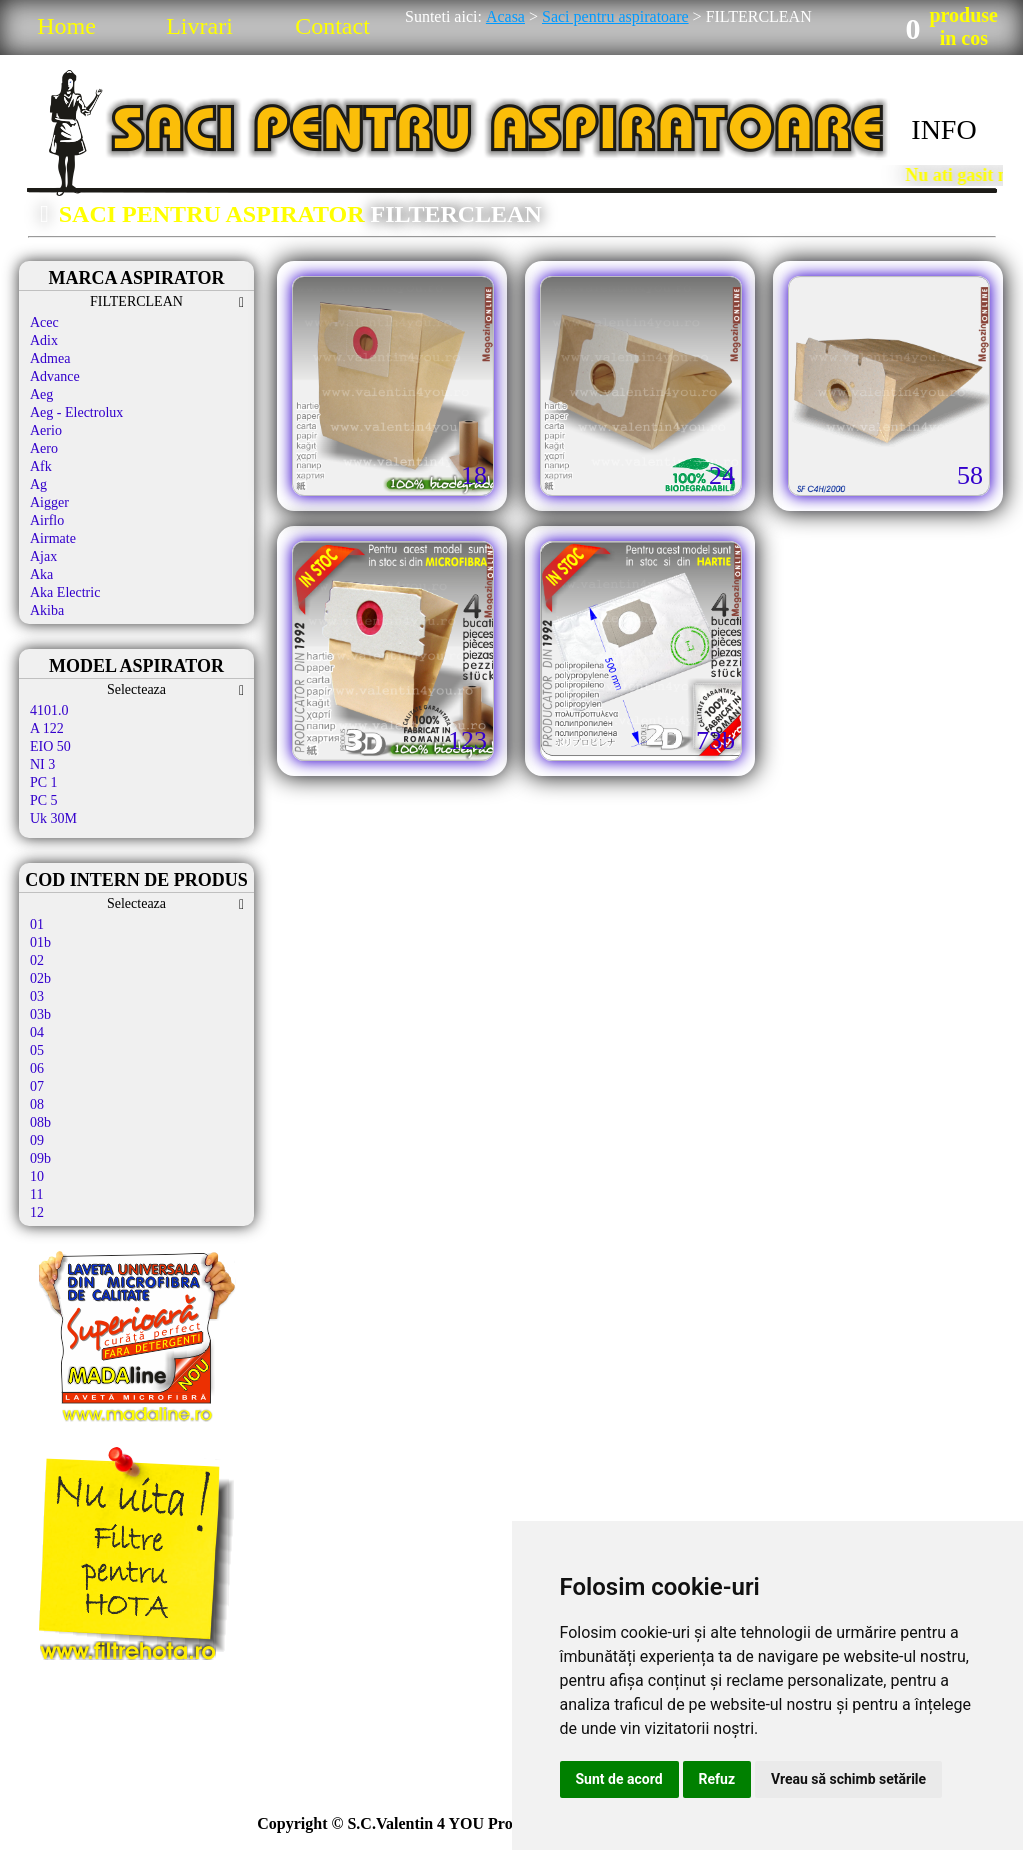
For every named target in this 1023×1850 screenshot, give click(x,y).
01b (40, 942)
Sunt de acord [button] (619, 1779)
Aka (41, 574)
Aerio (46, 430)
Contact (332, 26)
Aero (44, 448)
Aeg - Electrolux (76, 412)
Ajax (43, 556)
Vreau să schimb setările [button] (848, 1779)
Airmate (53, 538)
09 (37, 1140)
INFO (943, 129)
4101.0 (49, 710)
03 (37, 996)
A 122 (47, 728)
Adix (44, 340)
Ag (38, 484)
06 (37, 1068)
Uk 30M (53, 818)
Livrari (199, 26)
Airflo (47, 520)
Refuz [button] (717, 1779)
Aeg (41, 394)
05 (37, 1050)
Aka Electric (65, 592)
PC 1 (44, 782)
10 (37, 1176)
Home (66, 26)
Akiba (47, 610)
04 (37, 1032)
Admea (50, 358)
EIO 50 (50, 746)
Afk (41, 466)
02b (40, 978)
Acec (44, 322)
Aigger (49, 502)
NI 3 (42, 764)
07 (37, 1086)
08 (37, 1104)
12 (37, 1212)
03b (40, 1014)
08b (40, 1122)
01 (37, 924)
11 (36, 1194)
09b (40, 1158)
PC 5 (44, 800)
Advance (55, 376)
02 (37, 960)
